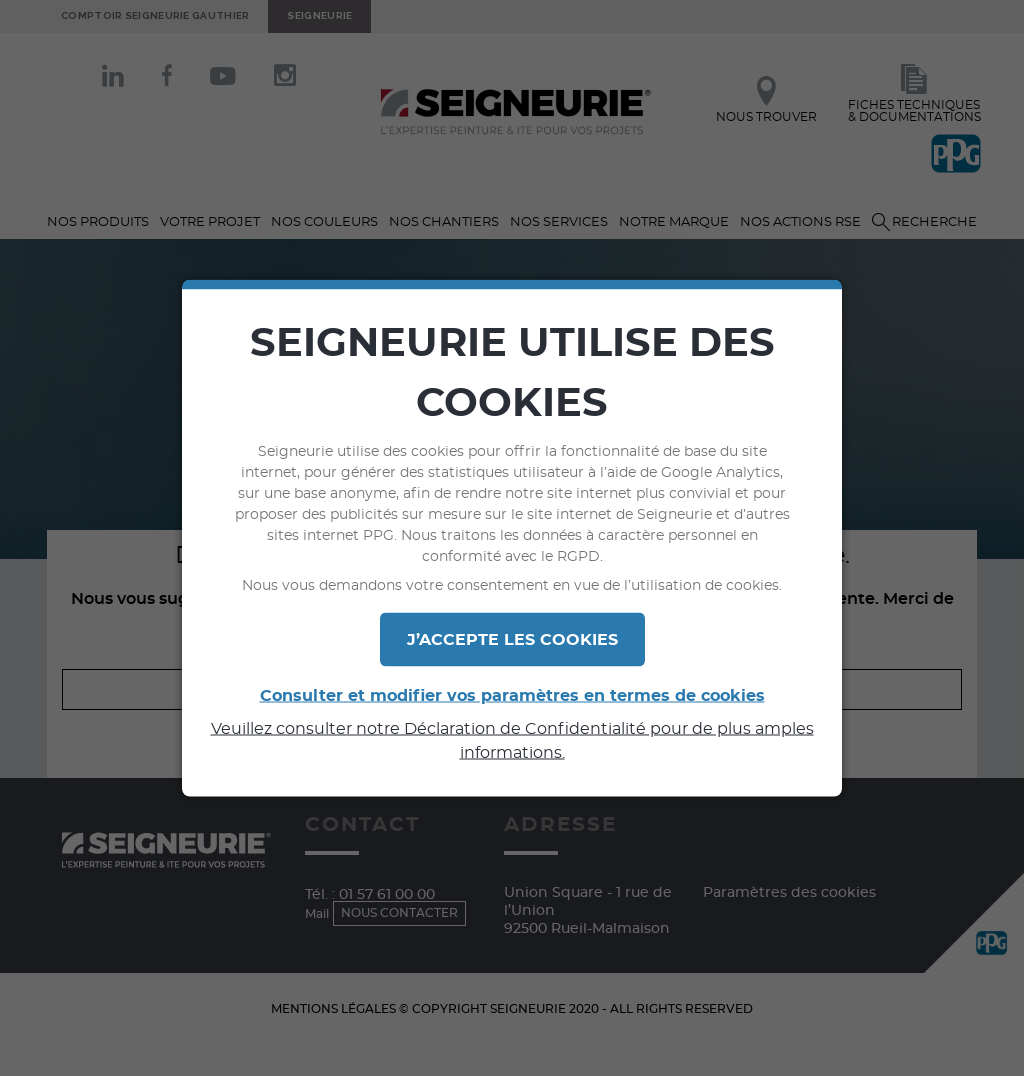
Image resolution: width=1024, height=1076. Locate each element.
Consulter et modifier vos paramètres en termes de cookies (512, 696)
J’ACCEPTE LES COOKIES (512, 640)
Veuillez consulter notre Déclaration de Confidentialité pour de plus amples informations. (512, 741)
